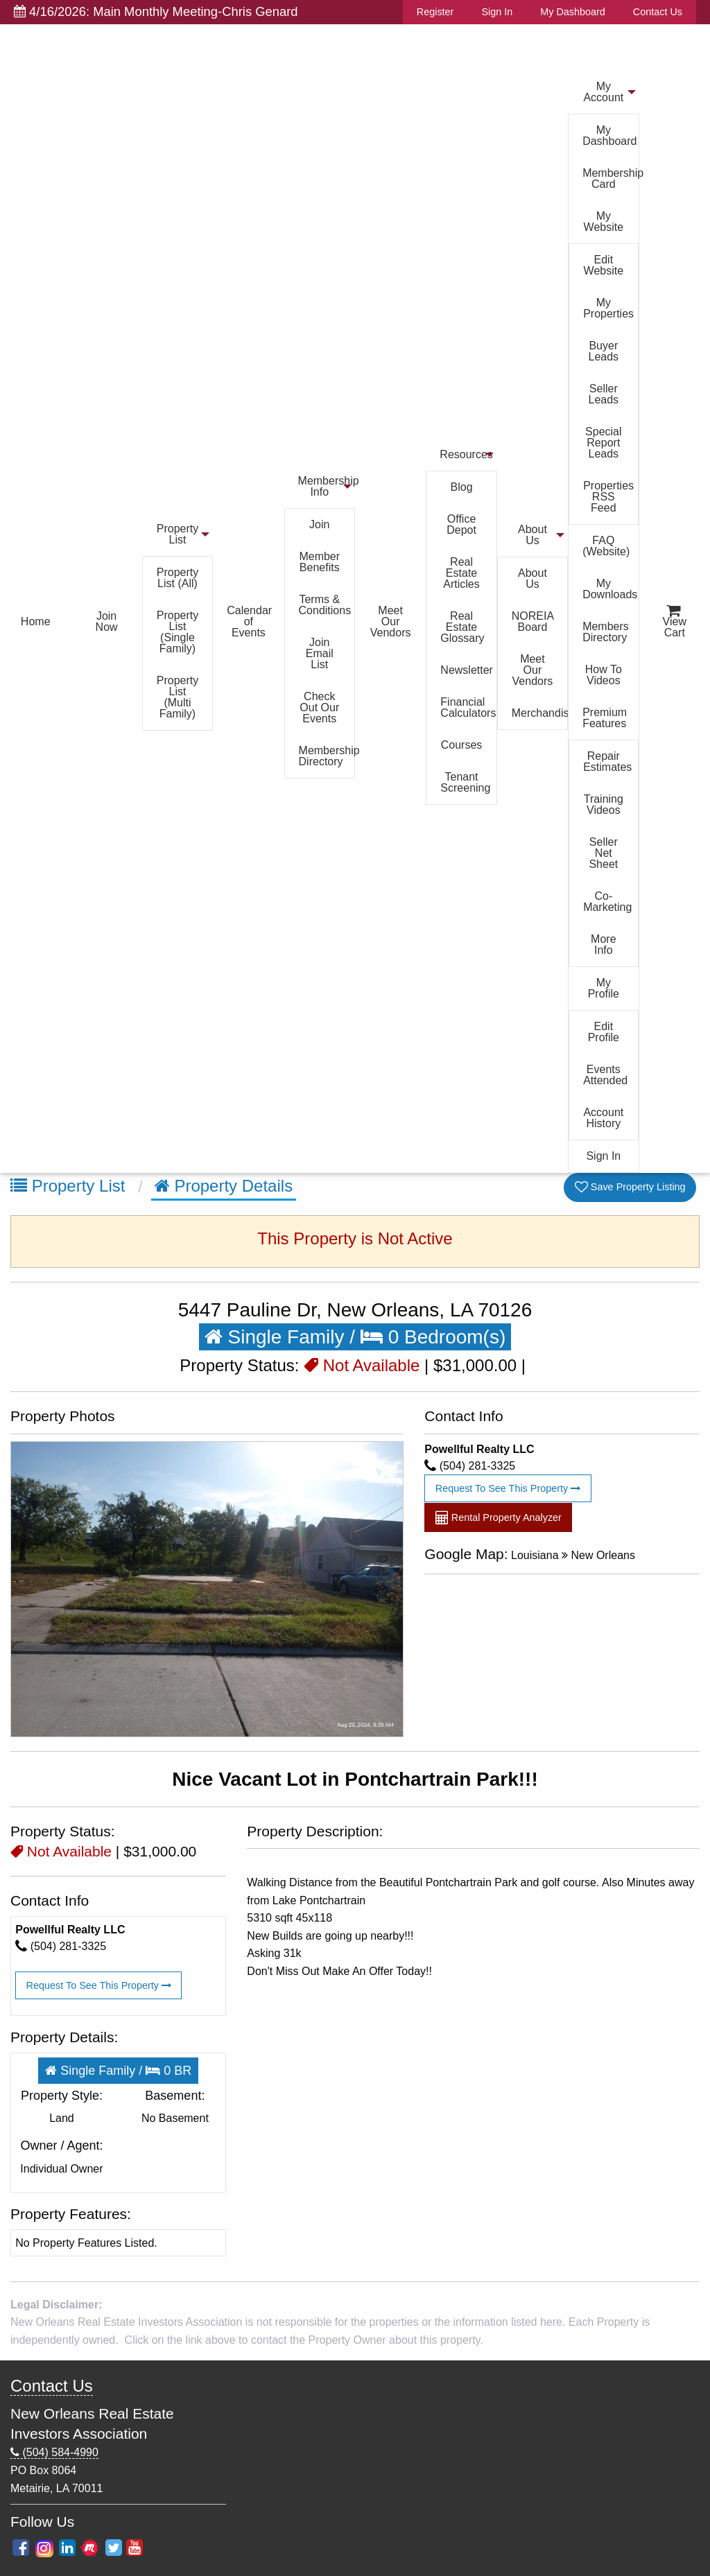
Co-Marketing (607, 901)
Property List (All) (177, 577)
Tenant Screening (465, 782)
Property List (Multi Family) (177, 697)
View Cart (674, 621)
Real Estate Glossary (462, 627)
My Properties (608, 308)
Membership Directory (326, 756)
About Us (532, 534)
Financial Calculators (468, 707)
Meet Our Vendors (390, 621)
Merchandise (539, 713)
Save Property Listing (630, 1187)
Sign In (496, 11)
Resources (466, 454)
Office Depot (461, 524)
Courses (462, 745)
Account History (603, 1117)
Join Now (107, 621)
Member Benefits (319, 561)
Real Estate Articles (461, 573)
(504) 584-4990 (54, 2452)
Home (36, 621)
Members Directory (605, 631)
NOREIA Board (533, 621)
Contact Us (657, 11)
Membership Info (326, 486)
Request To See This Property (507, 1488)
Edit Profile (603, 1031)
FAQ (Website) (606, 545)
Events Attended (605, 1074)
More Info (603, 944)
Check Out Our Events (319, 707)
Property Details (224, 1185)
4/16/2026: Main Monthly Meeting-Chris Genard (156, 11)
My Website (604, 221)
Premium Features (604, 717)
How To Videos (603, 674)
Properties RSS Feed (608, 497)
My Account (603, 91)
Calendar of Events (249, 621)
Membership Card (610, 178)
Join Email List (320, 653)
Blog (462, 487)
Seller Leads (604, 394)
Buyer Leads (604, 351)
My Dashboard (572, 11)
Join (319, 524)
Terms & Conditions (325, 604)
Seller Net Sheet (603, 853)
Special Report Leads (603, 443)
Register (435, 11)
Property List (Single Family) (177, 631)
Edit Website (604, 265)
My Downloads (609, 588)
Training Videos (603, 804)
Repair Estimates (607, 761)
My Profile (603, 988)
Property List (177, 534)
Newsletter (466, 670)
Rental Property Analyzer (498, 1518)
